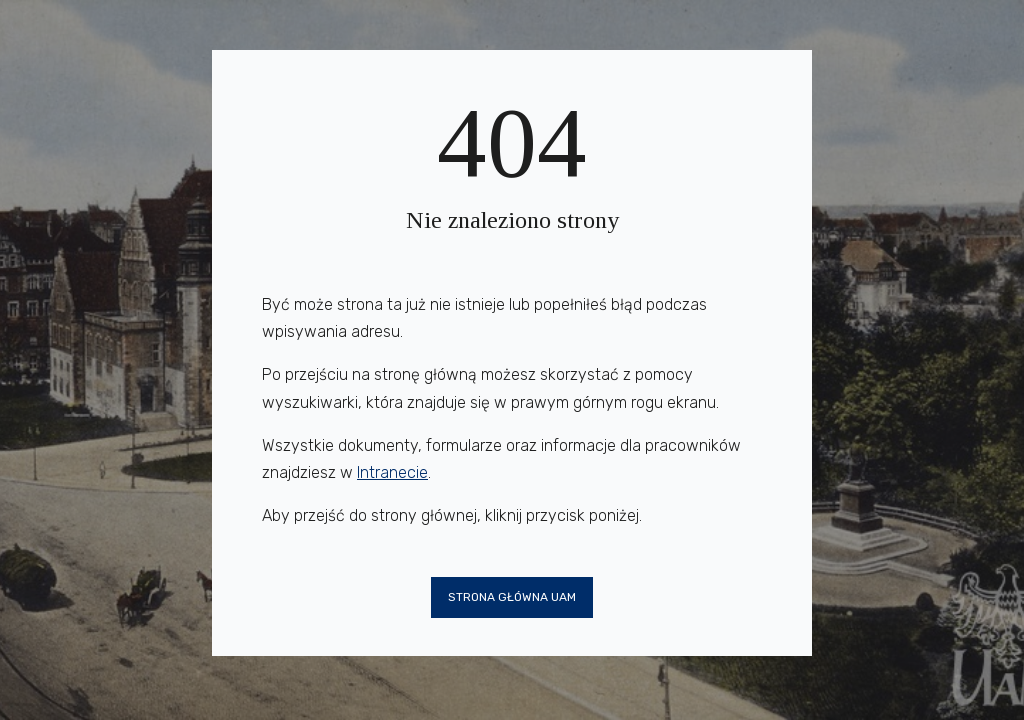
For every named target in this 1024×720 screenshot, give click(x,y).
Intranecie (392, 472)
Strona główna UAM (512, 597)
